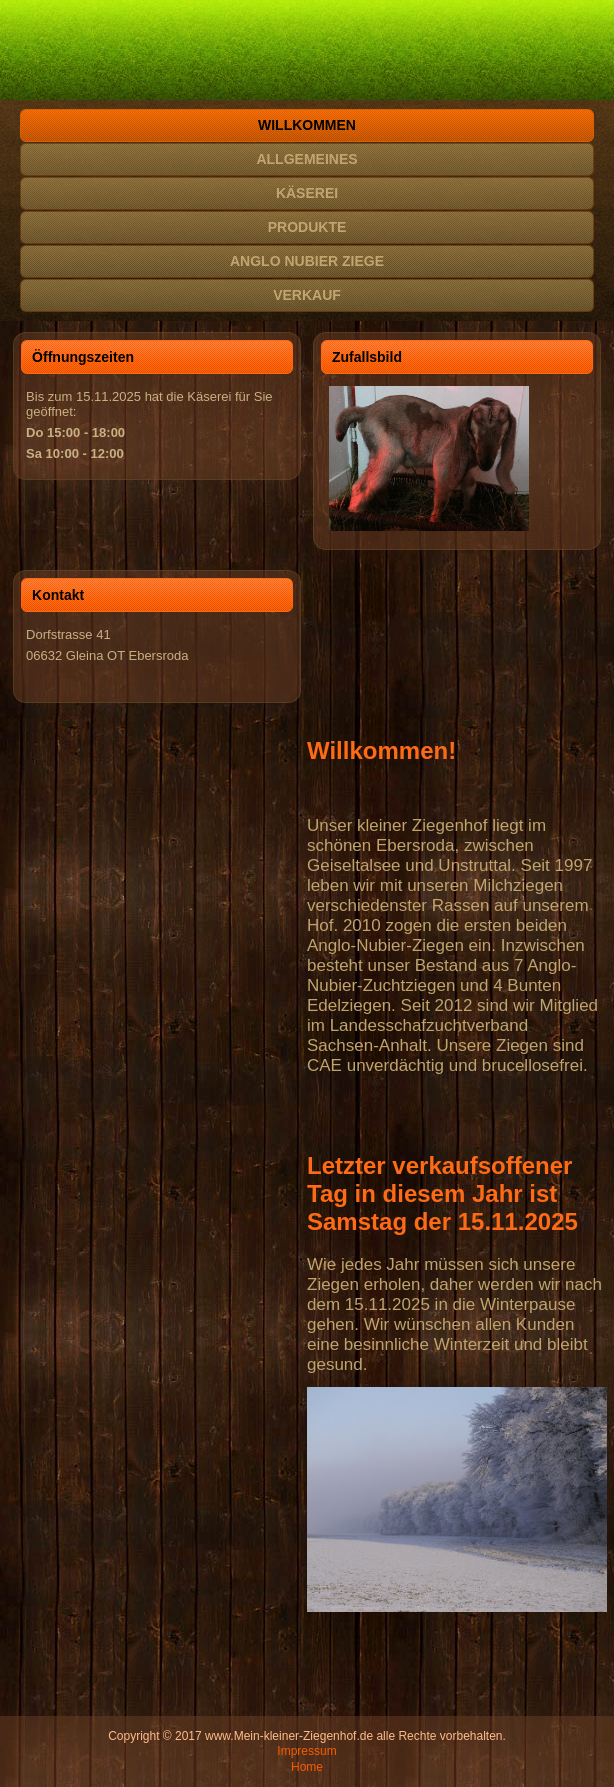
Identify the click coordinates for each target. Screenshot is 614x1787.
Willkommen (307, 125)
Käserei (307, 193)
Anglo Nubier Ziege (307, 261)
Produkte (307, 227)
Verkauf (307, 295)
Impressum (306, 1751)
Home (307, 1767)
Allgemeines (306, 159)
